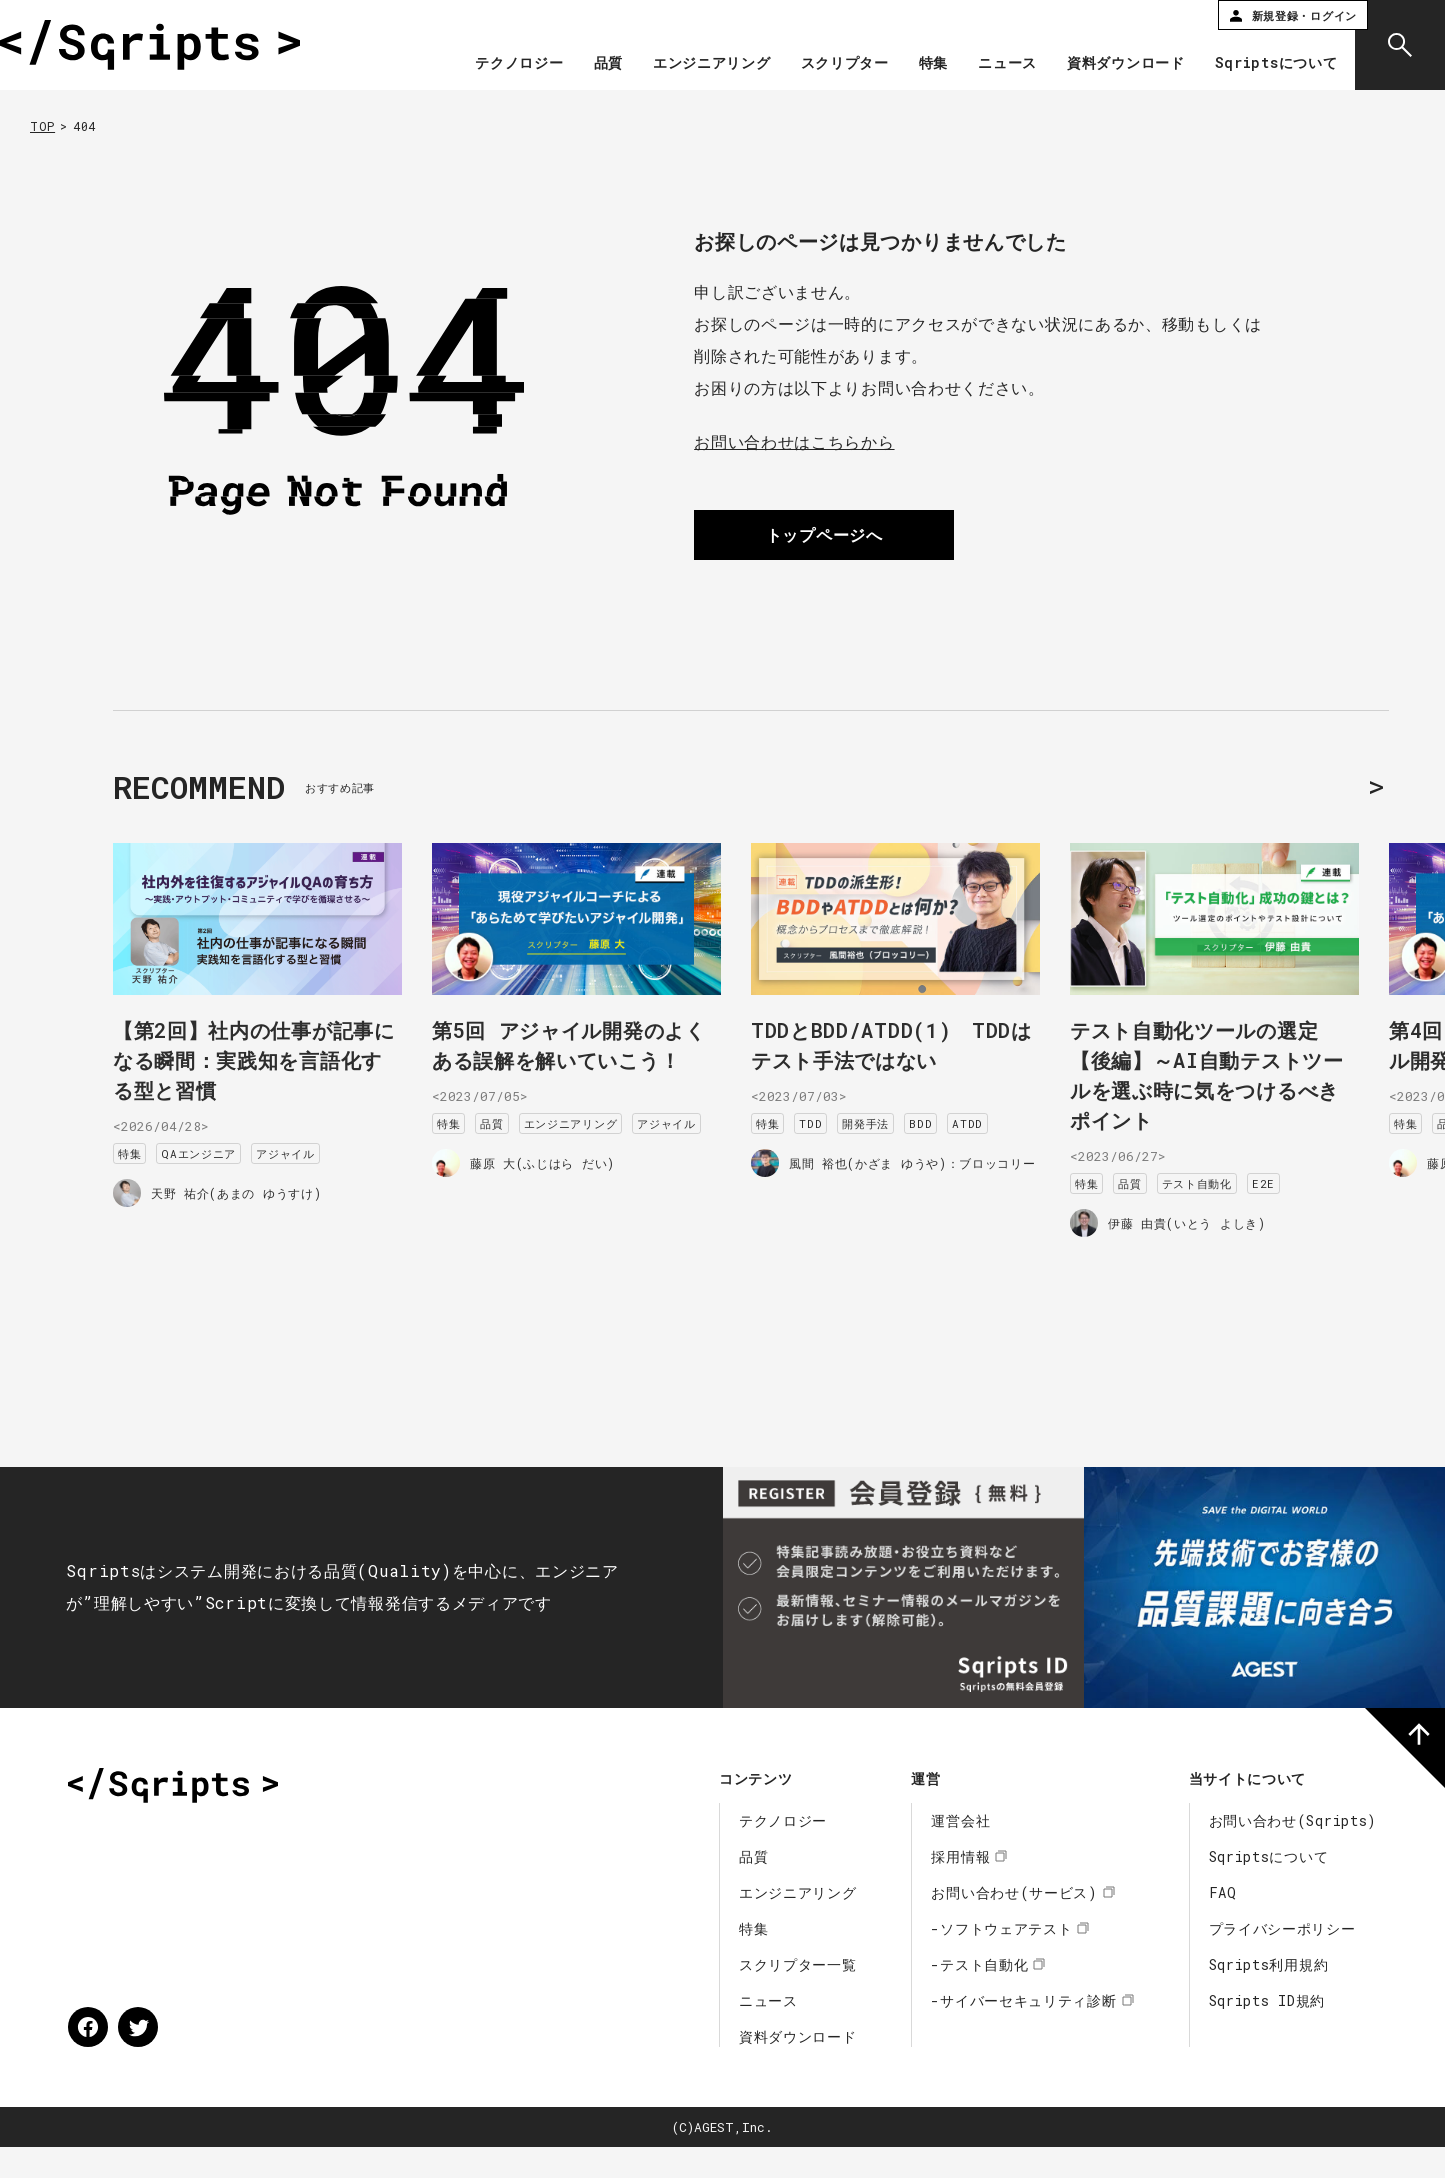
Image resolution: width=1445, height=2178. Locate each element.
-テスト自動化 (979, 1995)
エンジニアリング (700, 64)
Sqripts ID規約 (1267, 2031)
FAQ (1223, 1923)
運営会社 (960, 1851)
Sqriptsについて (1263, 64)
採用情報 (960, 1887)
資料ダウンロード (1114, 64)
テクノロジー (507, 64)
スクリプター (832, 64)
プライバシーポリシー (1282, 1959)
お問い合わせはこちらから (794, 441)
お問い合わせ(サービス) (1014, 1923)
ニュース (995, 64)
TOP (42, 126)
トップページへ (824, 534)
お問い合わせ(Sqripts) (1293, 1851)
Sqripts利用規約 (1269, 1995)
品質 (595, 64)
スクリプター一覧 (798, 1995)
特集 (920, 64)
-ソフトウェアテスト (1001, 1959)
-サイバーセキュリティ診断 (1023, 2031)
